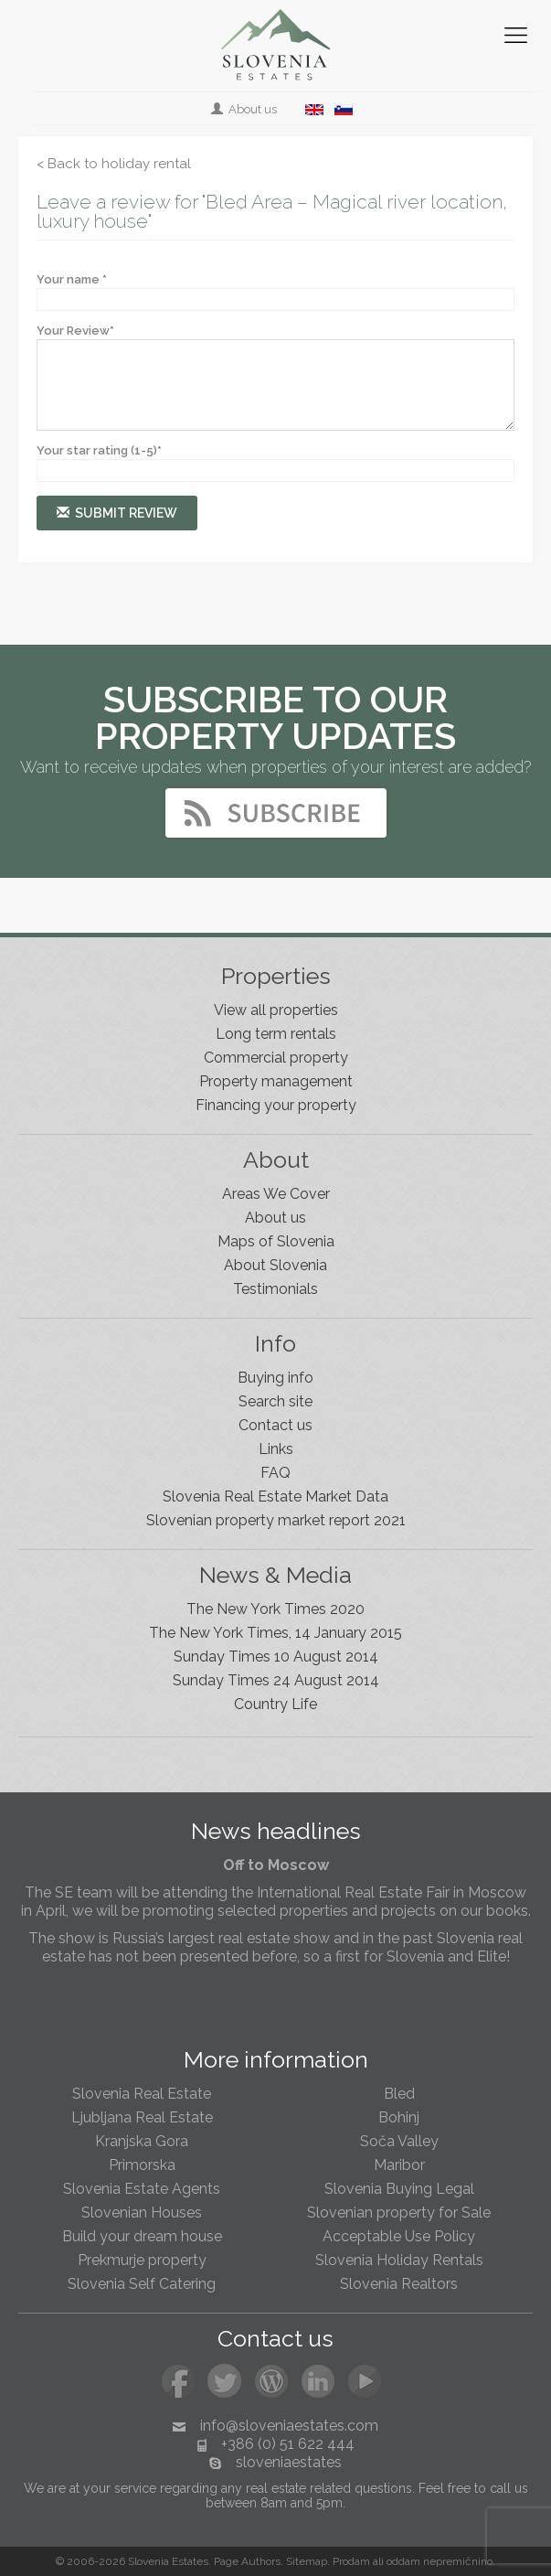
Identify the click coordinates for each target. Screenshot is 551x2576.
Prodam (351, 2561)
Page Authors (247, 2561)
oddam (403, 2561)
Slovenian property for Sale (399, 2212)
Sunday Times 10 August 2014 (276, 1656)
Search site (275, 1401)
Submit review (117, 512)
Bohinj (398, 2117)
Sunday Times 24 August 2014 (276, 1680)
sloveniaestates (289, 2462)
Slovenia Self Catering (142, 2284)
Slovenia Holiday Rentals (399, 2260)
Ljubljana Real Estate (142, 2117)
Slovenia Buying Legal (399, 2188)
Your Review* (75, 331)
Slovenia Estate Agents (141, 2188)
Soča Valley (399, 2141)
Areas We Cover (276, 1193)
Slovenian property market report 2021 (276, 1520)
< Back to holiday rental (114, 163)
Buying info (275, 1377)
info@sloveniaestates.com (289, 2425)
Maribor (399, 2165)
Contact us (275, 1425)
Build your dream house (142, 2236)
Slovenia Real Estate (141, 2093)
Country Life (275, 1704)
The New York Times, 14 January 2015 (275, 1632)
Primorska (142, 2165)
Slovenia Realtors (399, 2284)
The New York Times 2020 (275, 1609)
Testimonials (275, 1289)
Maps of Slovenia (275, 1241)
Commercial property (276, 1057)
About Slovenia (275, 1265)
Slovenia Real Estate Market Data (275, 1496)
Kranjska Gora (141, 2141)
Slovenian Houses (141, 2212)
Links (276, 1449)
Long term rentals (276, 1033)
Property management (276, 1081)
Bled (399, 2093)
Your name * (72, 279)
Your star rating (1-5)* (99, 450)
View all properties (276, 1010)
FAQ (275, 1472)
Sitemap (306, 2561)
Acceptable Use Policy (399, 2236)
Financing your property (276, 1105)
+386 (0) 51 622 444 (288, 2444)
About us (245, 109)
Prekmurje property (142, 2260)
